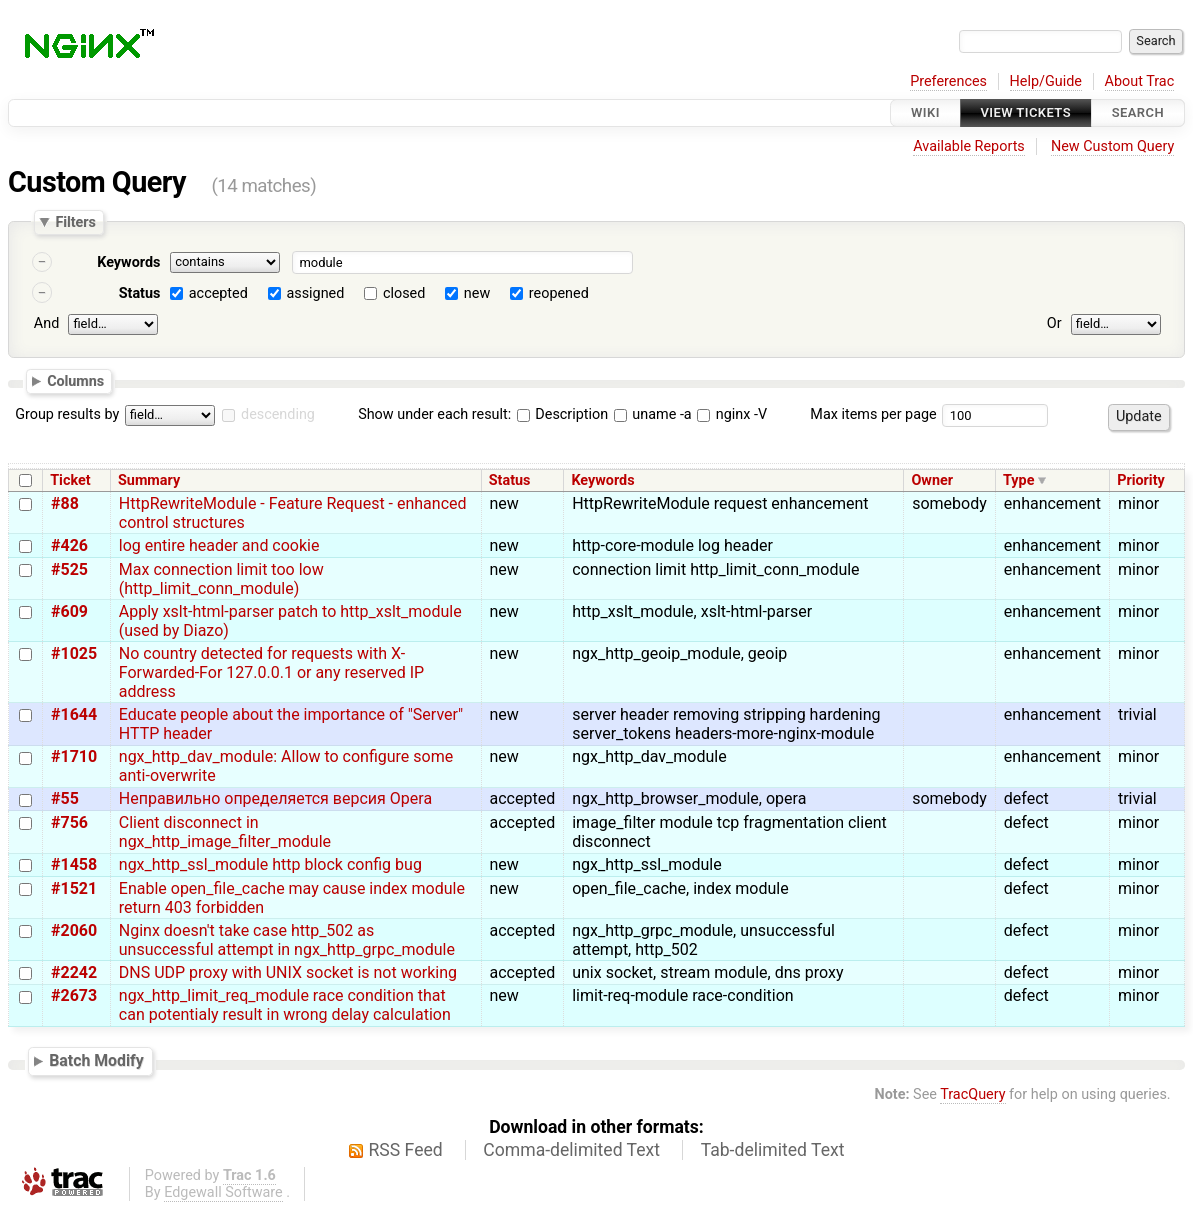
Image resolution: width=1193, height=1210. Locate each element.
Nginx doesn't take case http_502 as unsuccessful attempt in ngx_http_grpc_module (287, 940)
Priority (1141, 480)
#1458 (74, 864)
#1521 (74, 888)
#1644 (74, 714)
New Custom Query (1112, 146)
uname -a (653, 414)
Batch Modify (96, 1060)
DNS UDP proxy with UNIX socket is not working (288, 972)
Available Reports (969, 146)
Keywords (128, 262)
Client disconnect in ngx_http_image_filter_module (225, 832)
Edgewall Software (223, 1192)
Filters (75, 222)
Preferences (948, 81)
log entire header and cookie (219, 545)
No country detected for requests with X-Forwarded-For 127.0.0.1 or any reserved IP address (271, 672)
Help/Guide (1046, 81)
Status (140, 293)
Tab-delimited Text (773, 1150)
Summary (149, 480)
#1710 (74, 756)
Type (1018, 480)
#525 (69, 569)
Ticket (70, 480)
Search (1138, 112)
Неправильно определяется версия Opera (275, 798)
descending (278, 414)
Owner (932, 480)
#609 (69, 611)
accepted (218, 293)
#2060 (74, 930)
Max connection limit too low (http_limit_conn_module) (221, 579)
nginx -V (732, 414)
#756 (69, 822)
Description (562, 414)
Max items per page (873, 414)
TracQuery (972, 1094)
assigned (315, 293)
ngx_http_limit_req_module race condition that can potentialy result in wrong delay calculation (285, 1005)
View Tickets (1026, 112)
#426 (69, 545)
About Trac (1140, 81)
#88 (65, 503)
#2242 (74, 972)
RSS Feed (406, 1150)
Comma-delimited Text (571, 1150)
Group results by (67, 414)
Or (1054, 323)
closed (404, 293)
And (46, 323)
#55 (65, 798)
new (477, 293)
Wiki (925, 112)
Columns (75, 380)
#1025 (74, 653)
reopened (559, 293)
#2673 (74, 995)
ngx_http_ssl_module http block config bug (270, 864)
